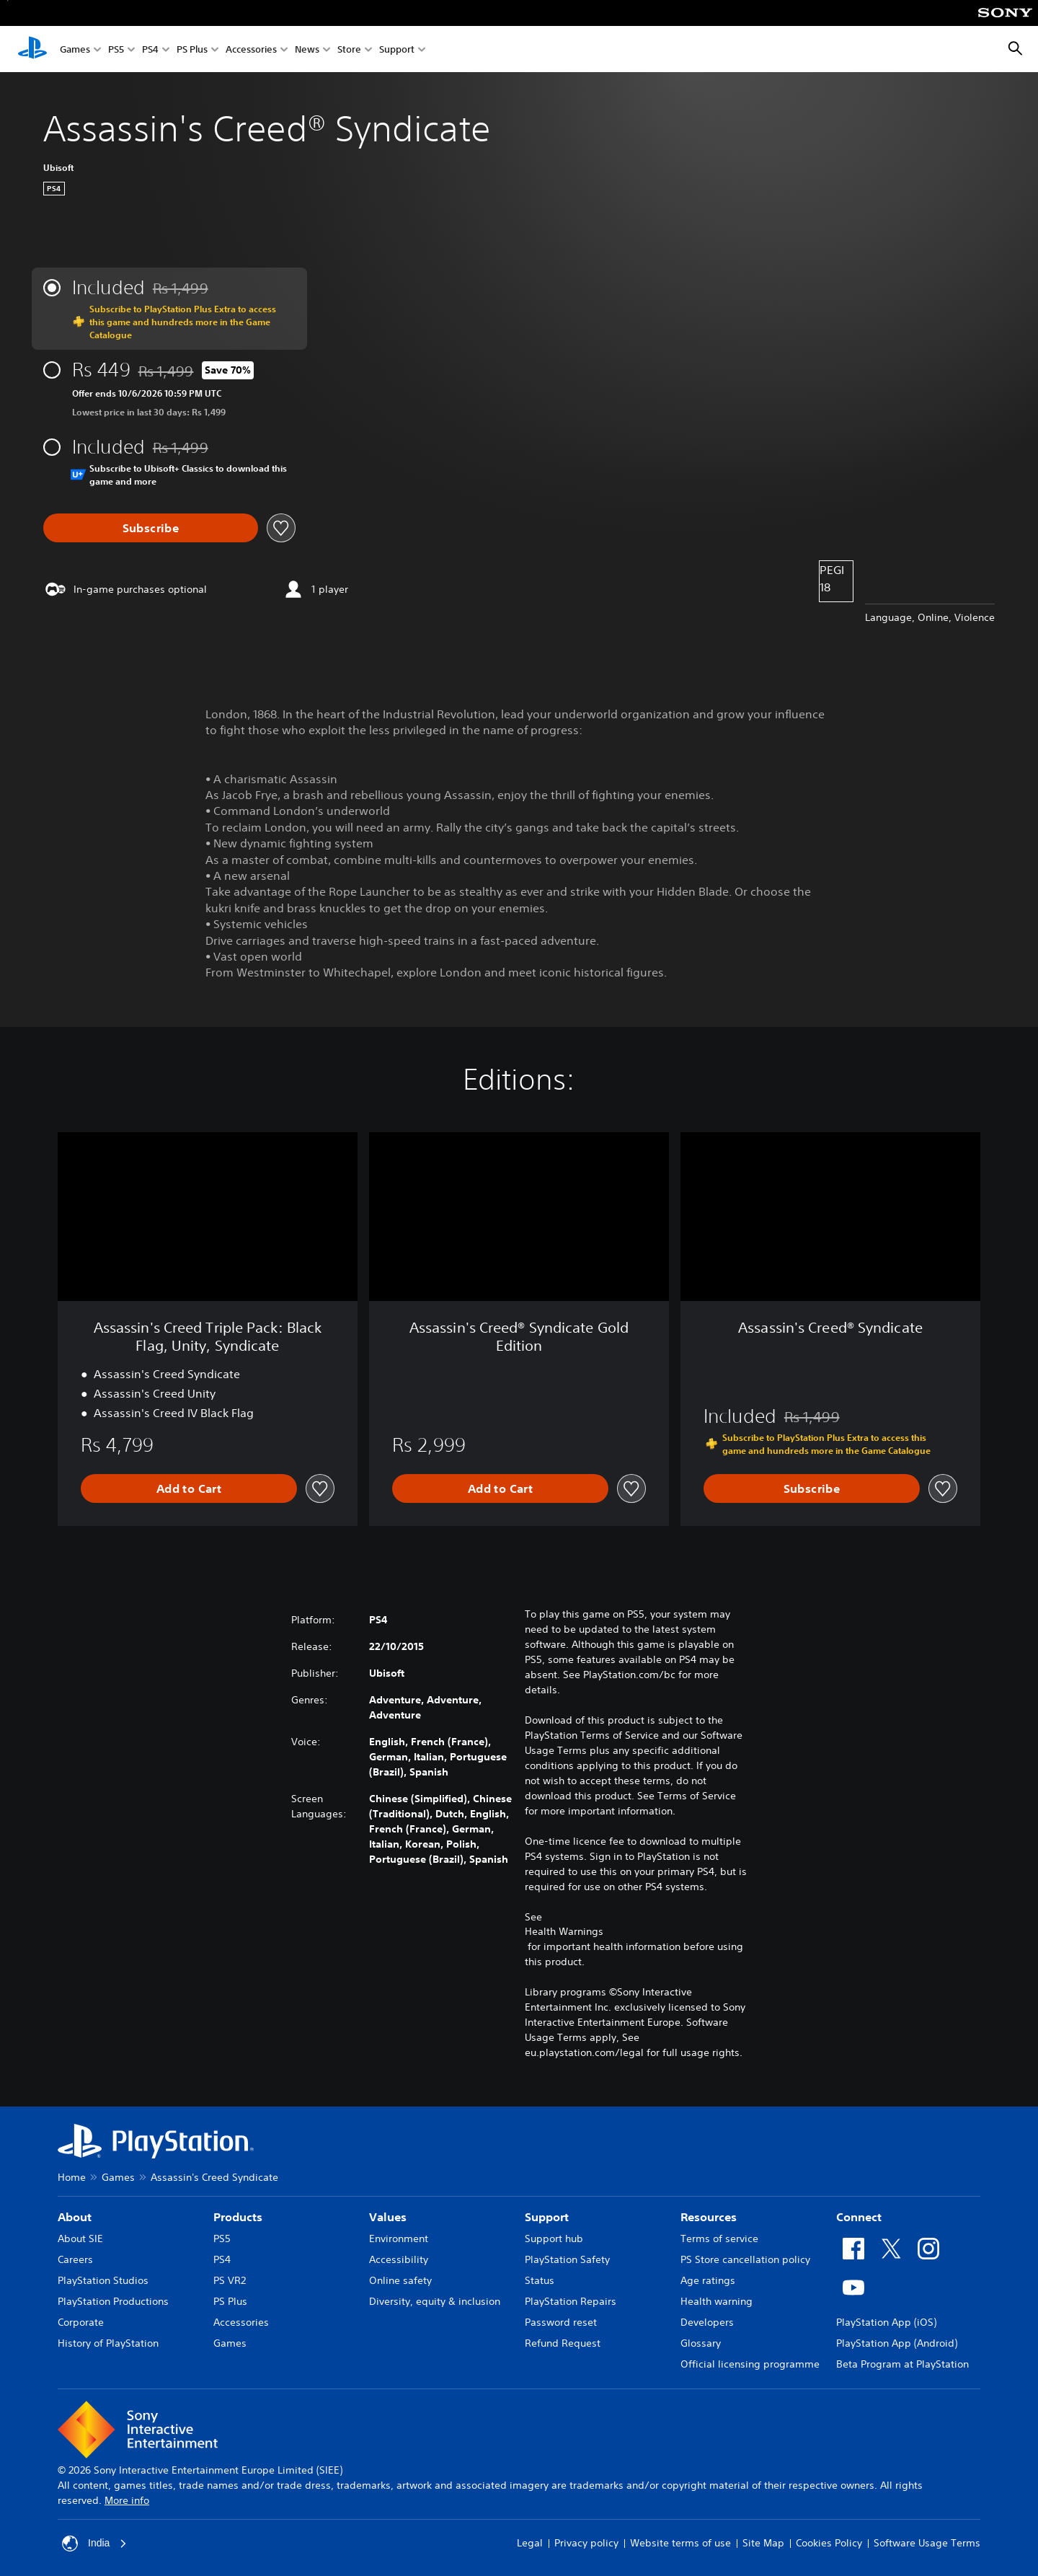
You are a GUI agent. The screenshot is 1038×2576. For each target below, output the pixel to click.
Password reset (561, 2322)
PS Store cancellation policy (745, 2259)
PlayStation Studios (103, 2280)
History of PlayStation (108, 2343)
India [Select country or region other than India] (94, 2543)
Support (396, 49)
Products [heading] (237, 2217)
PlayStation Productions (113, 2301)
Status (539, 2280)
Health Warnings (564, 1931)
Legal (530, 2542)
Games (75, 49)
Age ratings (707, 2280)
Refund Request (562, 2343)
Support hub (554, 2238)
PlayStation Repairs (570, 2301)
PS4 (150, 49)
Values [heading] (388, 2217)
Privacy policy (586, 2542)
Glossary (700, 2343)
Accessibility (398, 2259)
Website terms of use (680, 2542)
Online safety (400, 2280)
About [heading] (75, 2217)
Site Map (763, 2542)
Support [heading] (547, 2217)
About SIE (80, 2238)
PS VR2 (229, 2280)
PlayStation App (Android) (896, 2343)
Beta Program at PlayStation (902, 2363)
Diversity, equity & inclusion (434, 2301)
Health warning (716, 2301)
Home (72, 2177)
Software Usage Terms (927, 2542)
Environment (398, 2238)
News (307, 49)
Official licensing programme (750, 2363)
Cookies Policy (829, 2542)
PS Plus (192, 49)
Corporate (81, 2322)
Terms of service (719, 2238)
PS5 (116, 49)
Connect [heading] (859, 2217)
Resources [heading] (708, 2217)
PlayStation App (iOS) (886, 2322)
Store (349, 49)
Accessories (251, 49)
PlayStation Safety (567, 2259)
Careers (75, 2259)
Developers (707, 2322)
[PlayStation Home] (32, 49)
